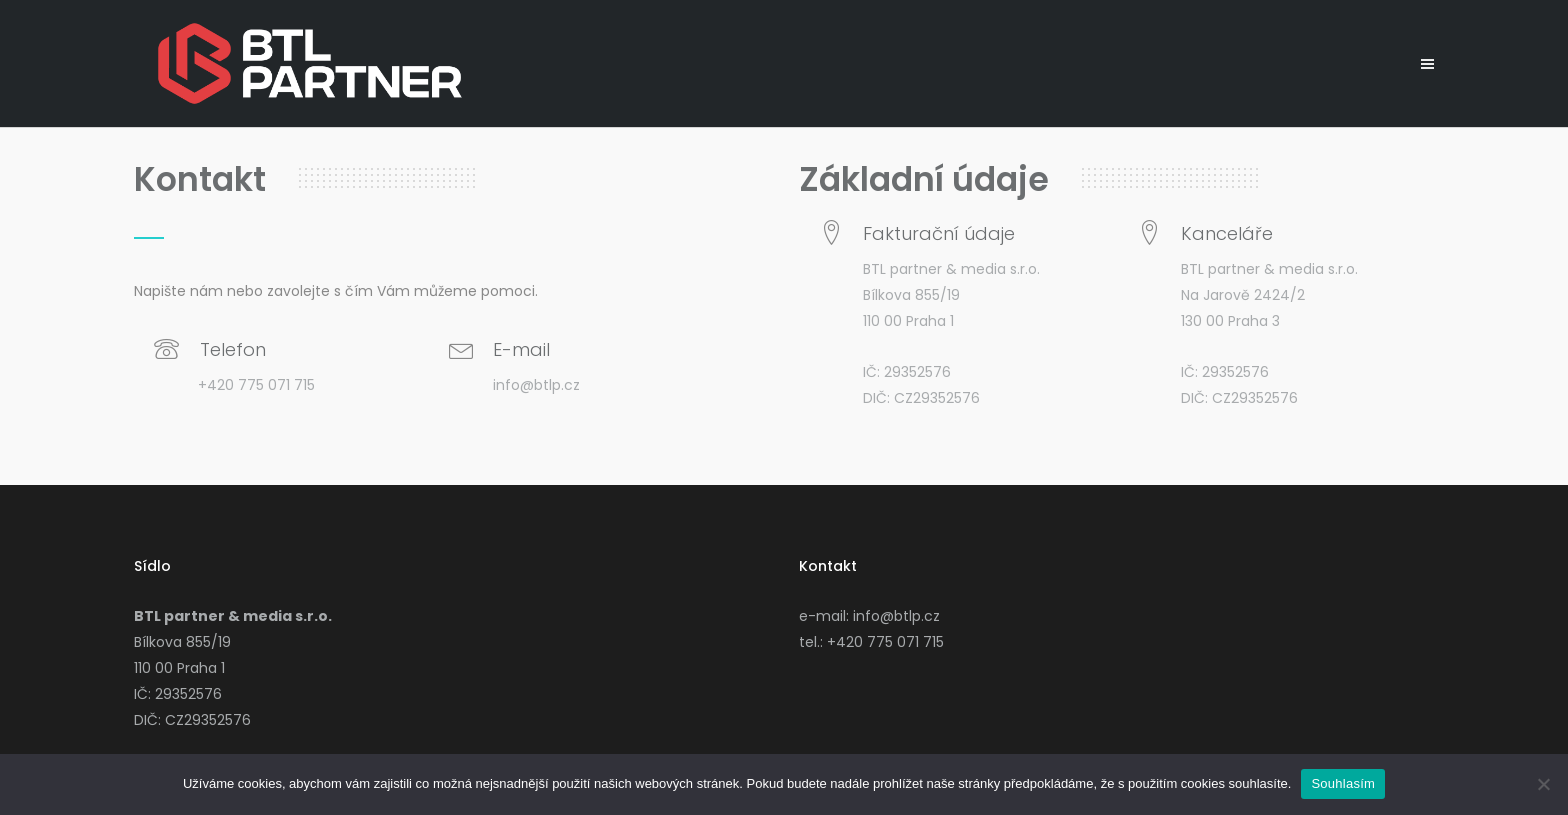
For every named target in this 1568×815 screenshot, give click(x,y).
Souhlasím (1343, 783)
